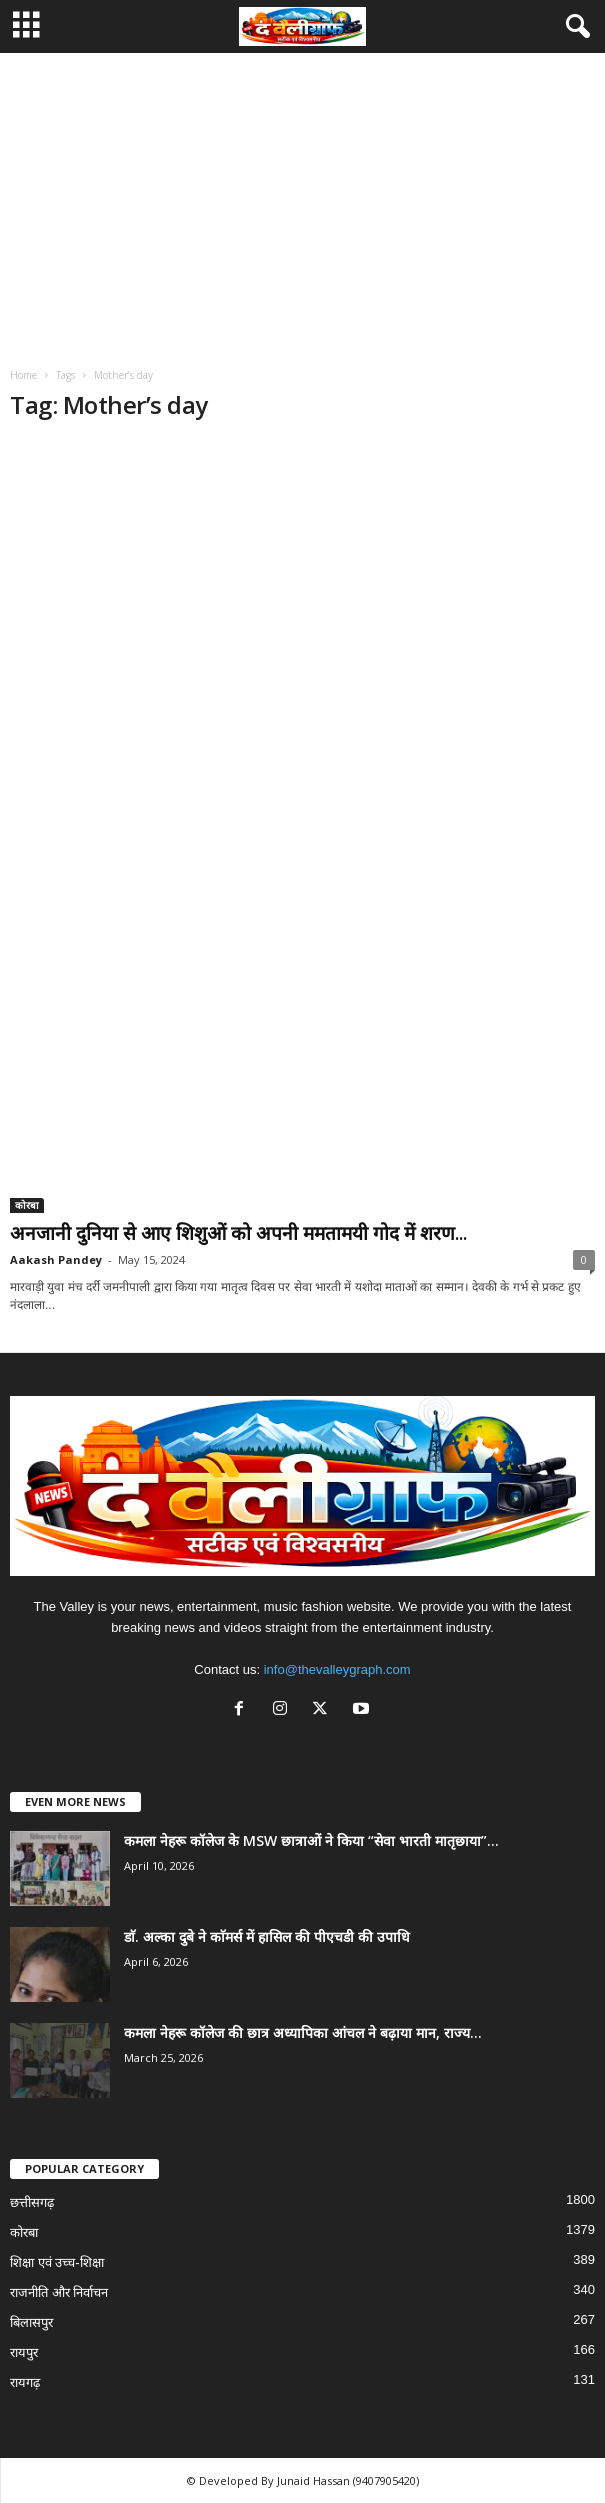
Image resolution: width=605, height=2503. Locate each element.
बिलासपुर (31, 2322)
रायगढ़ (25, 2382)
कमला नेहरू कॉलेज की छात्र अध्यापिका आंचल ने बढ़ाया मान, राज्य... (303, 2032)
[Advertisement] (302, 203)
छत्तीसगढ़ (32, 2202)
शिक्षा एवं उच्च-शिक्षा (57, 2262)
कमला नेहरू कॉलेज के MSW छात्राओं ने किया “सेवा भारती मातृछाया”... (311, 1840)
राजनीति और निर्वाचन (59, 2292)
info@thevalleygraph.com (337, 1669)
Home (23, 375)
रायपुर (24, 2352)
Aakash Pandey (56, 1259)
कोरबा (27, 1205)
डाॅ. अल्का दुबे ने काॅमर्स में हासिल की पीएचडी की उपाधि (267, 1936)
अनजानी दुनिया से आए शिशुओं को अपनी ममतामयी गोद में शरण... (238, 1233)
